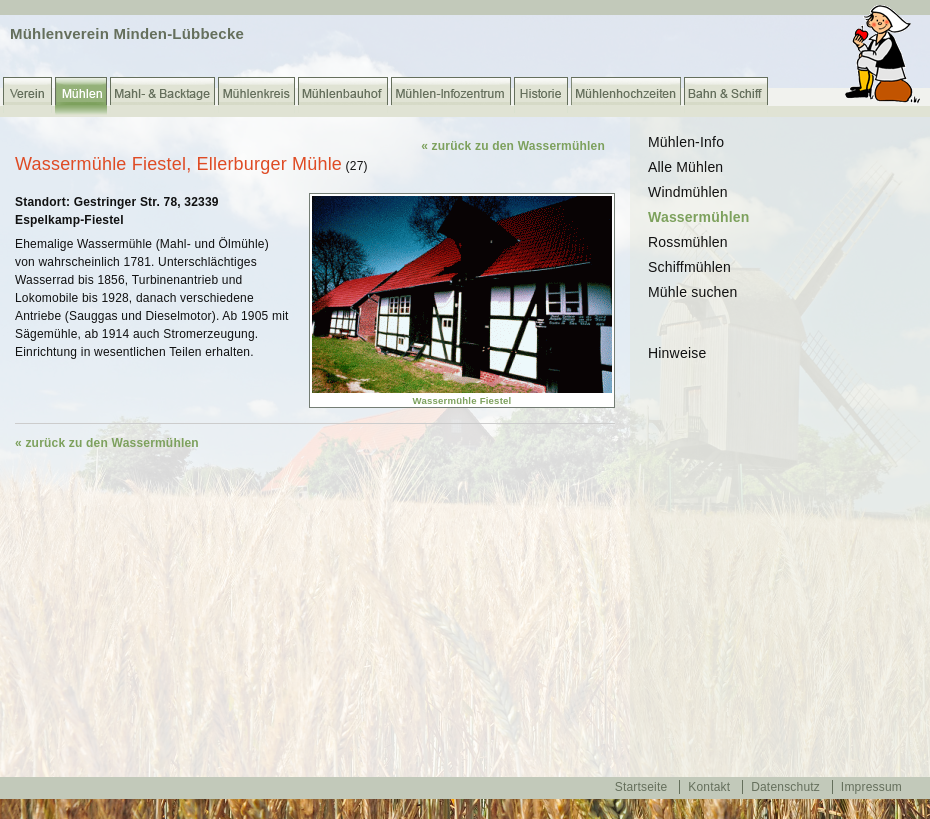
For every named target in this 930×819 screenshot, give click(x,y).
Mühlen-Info (686, 142)
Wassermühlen (698, 217)
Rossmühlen (688, 242)
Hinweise (677, 353)
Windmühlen (688, 192)
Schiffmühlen (689, 267)
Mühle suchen (693, 292)
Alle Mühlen (685, 167)
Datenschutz (785, 787)
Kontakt (709, 787)
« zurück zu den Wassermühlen (513, 146)
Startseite (641, 787)
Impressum (871, 787)
